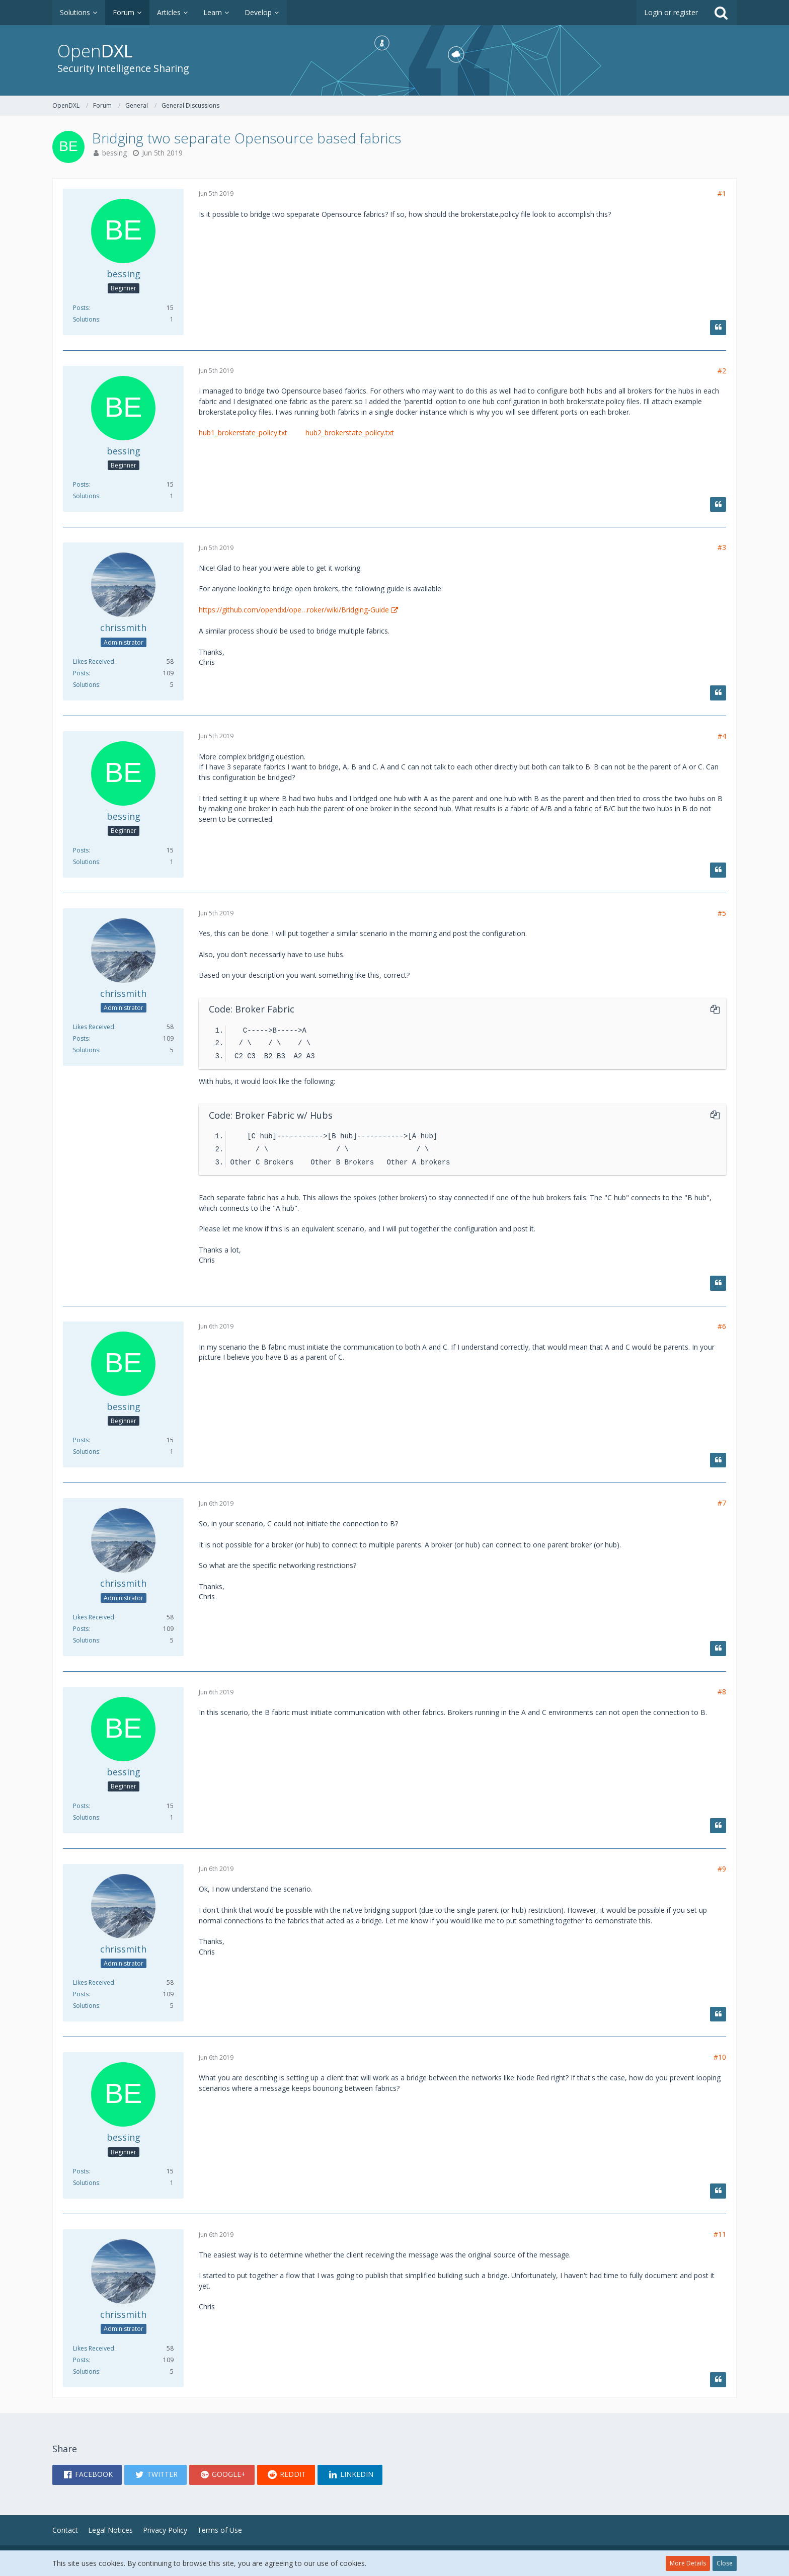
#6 (722, 1326)
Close (725, 2563)
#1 (722, 193)
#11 (720, 2234)
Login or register (671, 12)
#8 (722, 1691)
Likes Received (93, 661)
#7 (722, 1503)
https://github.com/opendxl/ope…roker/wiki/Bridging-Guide (294, 609)
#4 (722, 736)
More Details (688, 2563)
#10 (720, 2057)
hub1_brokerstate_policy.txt (243, 432)
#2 (722, 370)
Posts (81, 307)
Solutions (86, 319)
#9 (722, 1869)
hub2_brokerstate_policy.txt (349, 432)
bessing (114, 153)
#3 (722, 547)
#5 (722, 913)
